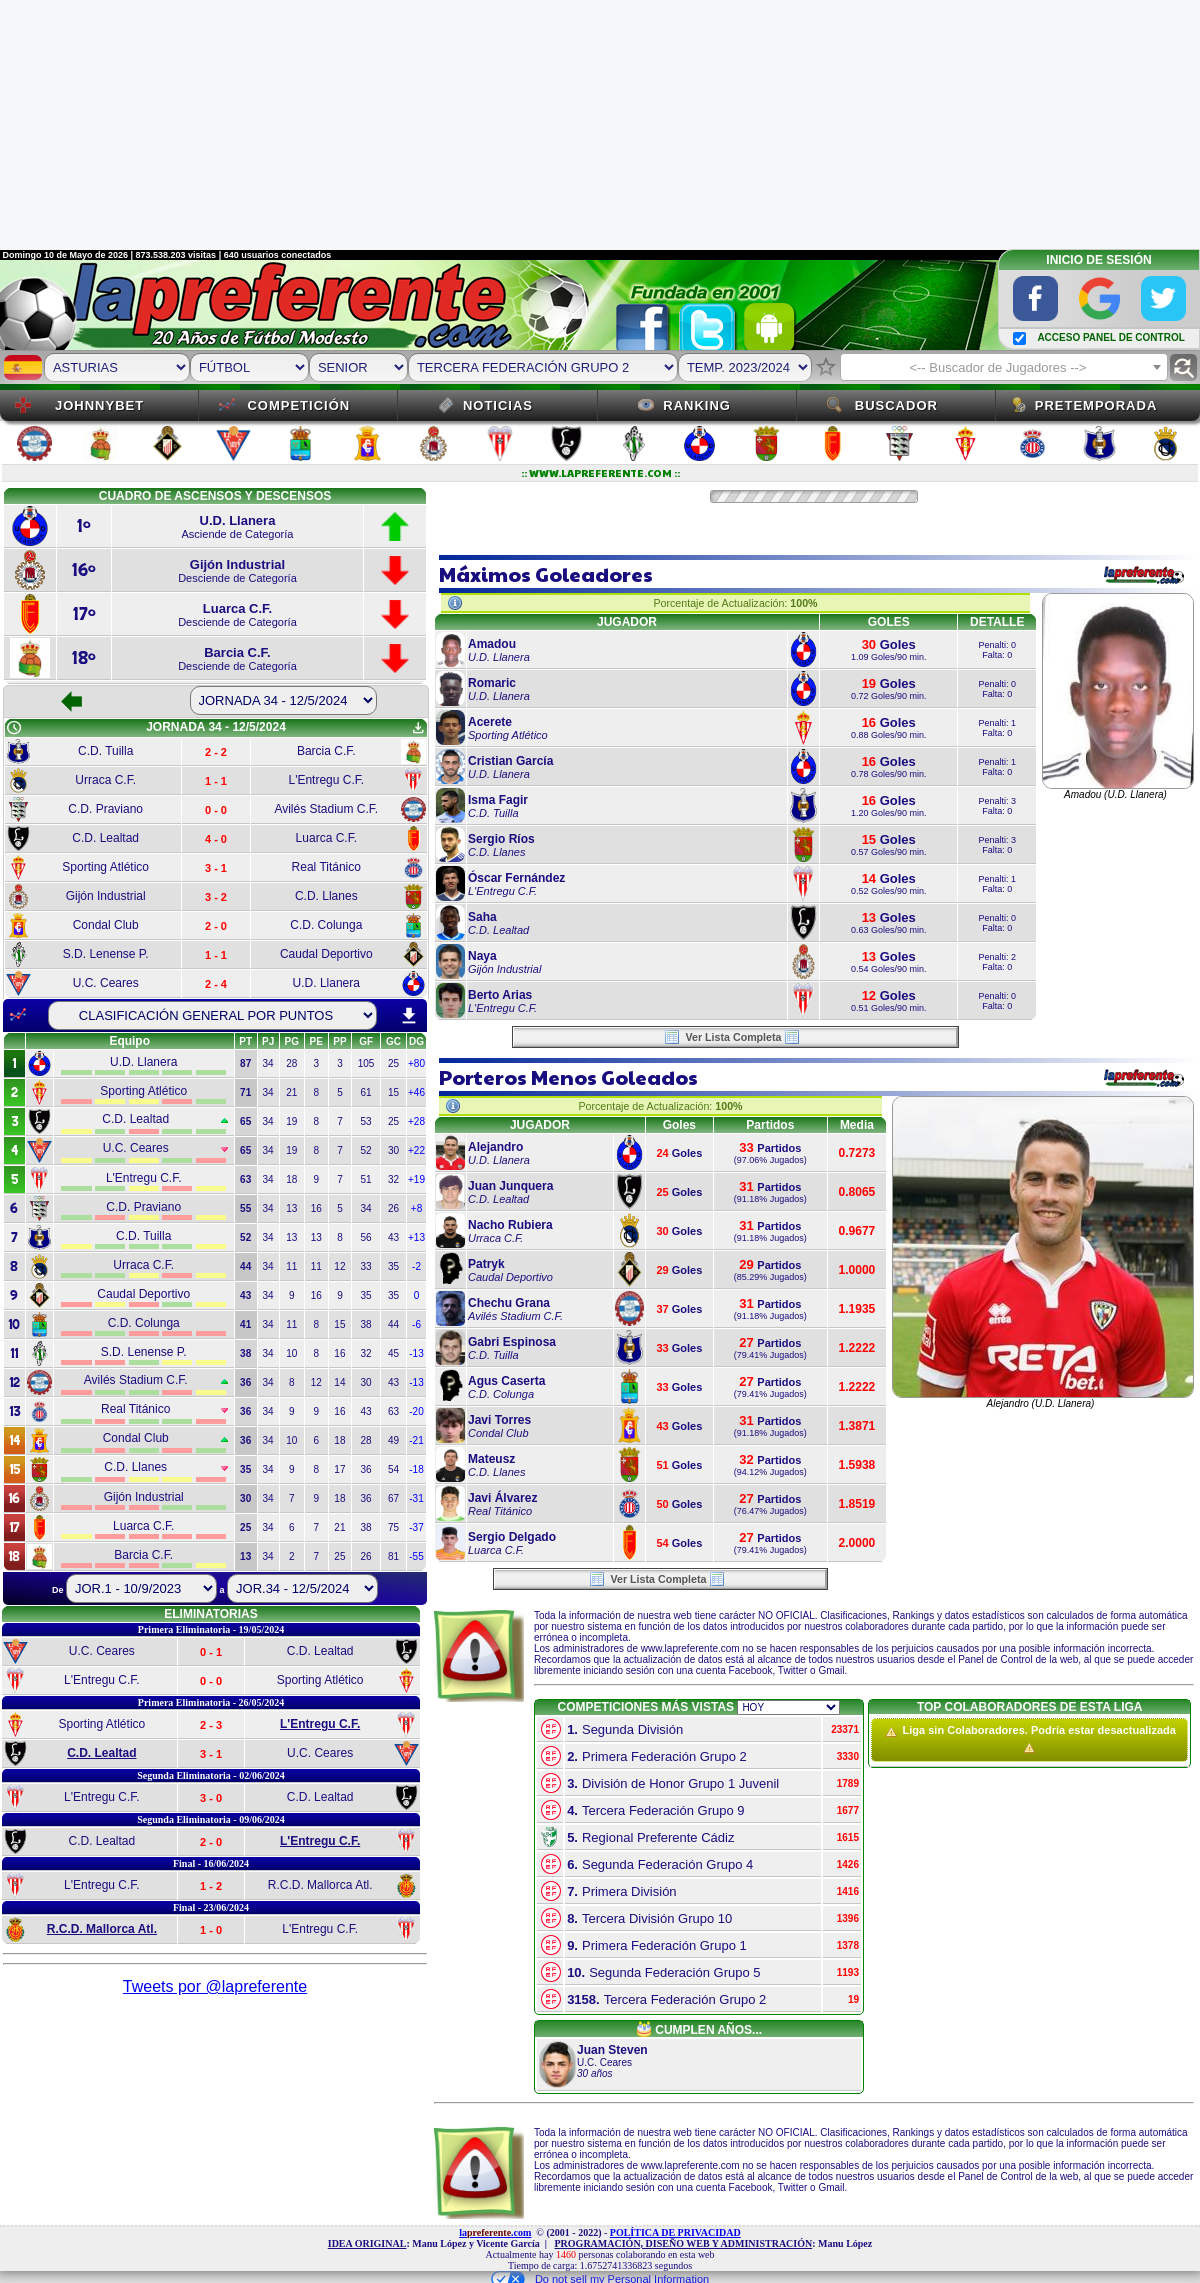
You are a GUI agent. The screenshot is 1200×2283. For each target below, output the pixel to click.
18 (291, 1179)
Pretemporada (1096, 405)
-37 (416, 1527)
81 (393, 1556)
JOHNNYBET (99, 405)
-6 (416, 1324)
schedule (14, 728)
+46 (416, 1092)
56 (366, 1237)
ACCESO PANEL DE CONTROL (1110, 337)
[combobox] (1004, 367)
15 (393, 1092)
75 (393, 1527)
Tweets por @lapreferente (215, 1986)
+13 (416, 1237)
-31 (416, 1498)
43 (393, 1237)
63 (393, 1411)
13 (291, 1208)
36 (366, 1469)
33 (366, 1266)
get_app (418, 728)
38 (366, 1324)
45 (393, 1353)
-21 (416, 1440)
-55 (416, 1556)
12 (339, 1266)
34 (268, 1063)
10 (291, 1353)
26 (393, 1208)
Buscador (896, 405)
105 (366, 1063)
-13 (416, 1353)
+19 (416, 1179)
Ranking (697, 405)
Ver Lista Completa (732, 1037)
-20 (416, 1411)
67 (393, 1498)
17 (339, 1469)
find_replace (1183, 367)
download (409, 1016)
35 (393, 1266)
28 (291, 1063)
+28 (416, 1121)
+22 (416, 1150)
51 (366, 1179)
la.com (495, 2232)
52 (366, 1150)
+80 (416, 1063)
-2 (416, 1266)
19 (291, 1121)
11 (291, 1266)
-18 (416, 1469)
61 (366, 1092)
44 (393, 1324)
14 (339, 1382)
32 (393, 1179)
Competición (298, 405)
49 (393, 1440)
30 (393, 1150)
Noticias (498, 405)
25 (393, 1063)
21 (291, 1092)
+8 (416, 1208)
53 (366, 1121)
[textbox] (1004, 368)
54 (393, 1469)
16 (316, 1208)
